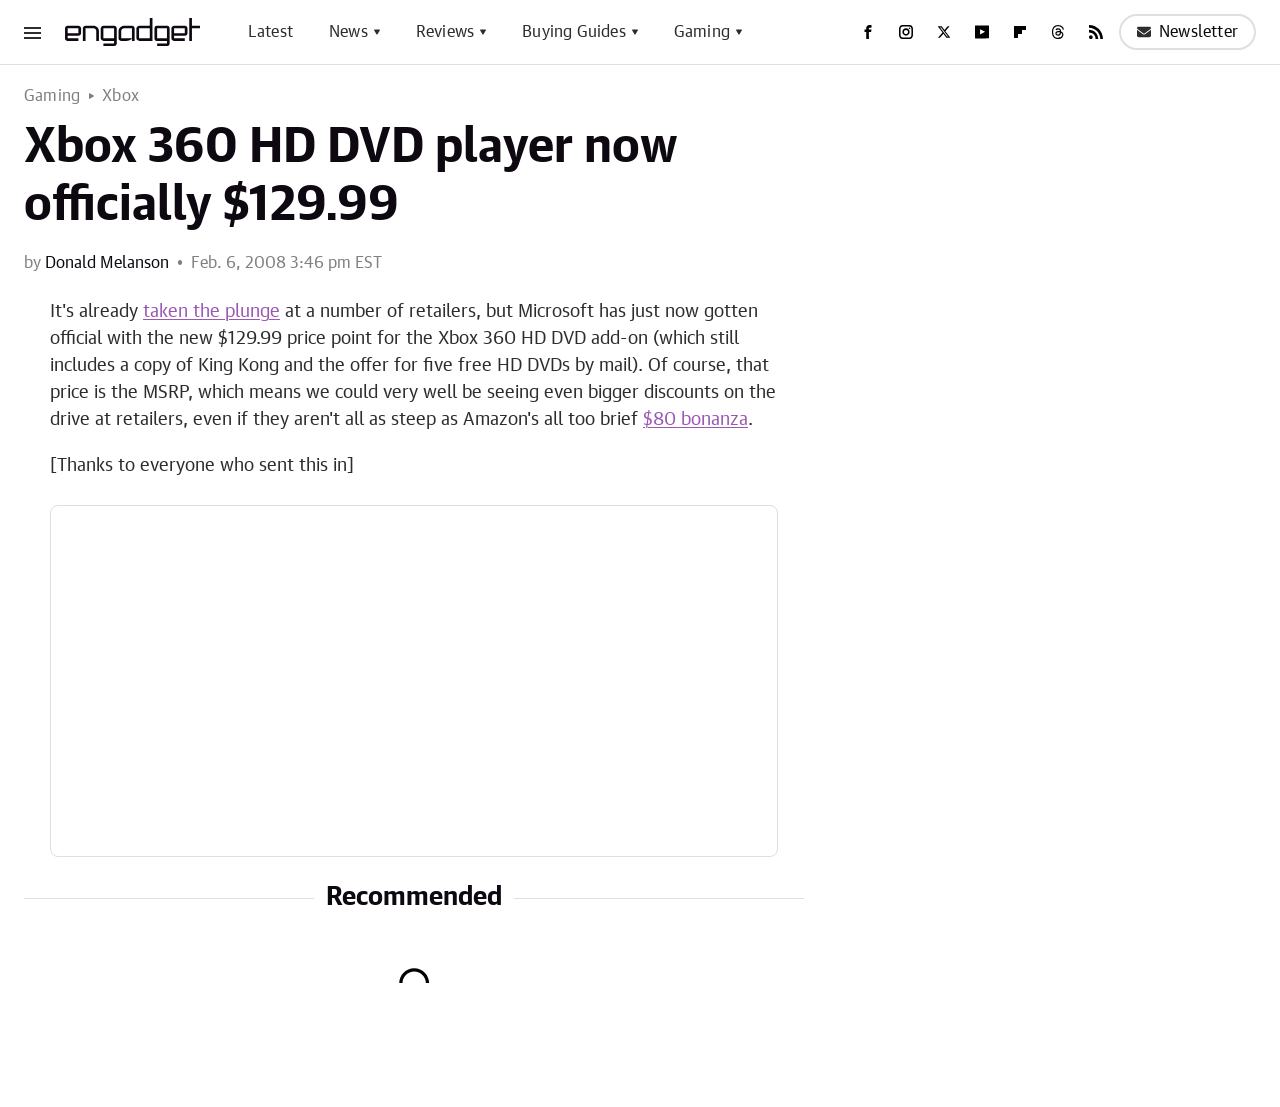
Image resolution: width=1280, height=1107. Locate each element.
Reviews (445, 32)
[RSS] (1096, 32)
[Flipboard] (1020, 32)
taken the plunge (211, 312)
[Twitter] (944, 32)
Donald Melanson (107, 263)
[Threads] (1058, 32)
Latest (270, 32)
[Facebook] (868, 32)
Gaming (702, 32)
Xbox (120, 96)
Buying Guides (574, 32)
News (348, 32)
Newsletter (1187, 32)
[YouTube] (982, 32)
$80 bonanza (695, 420)
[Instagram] (906, 32)
